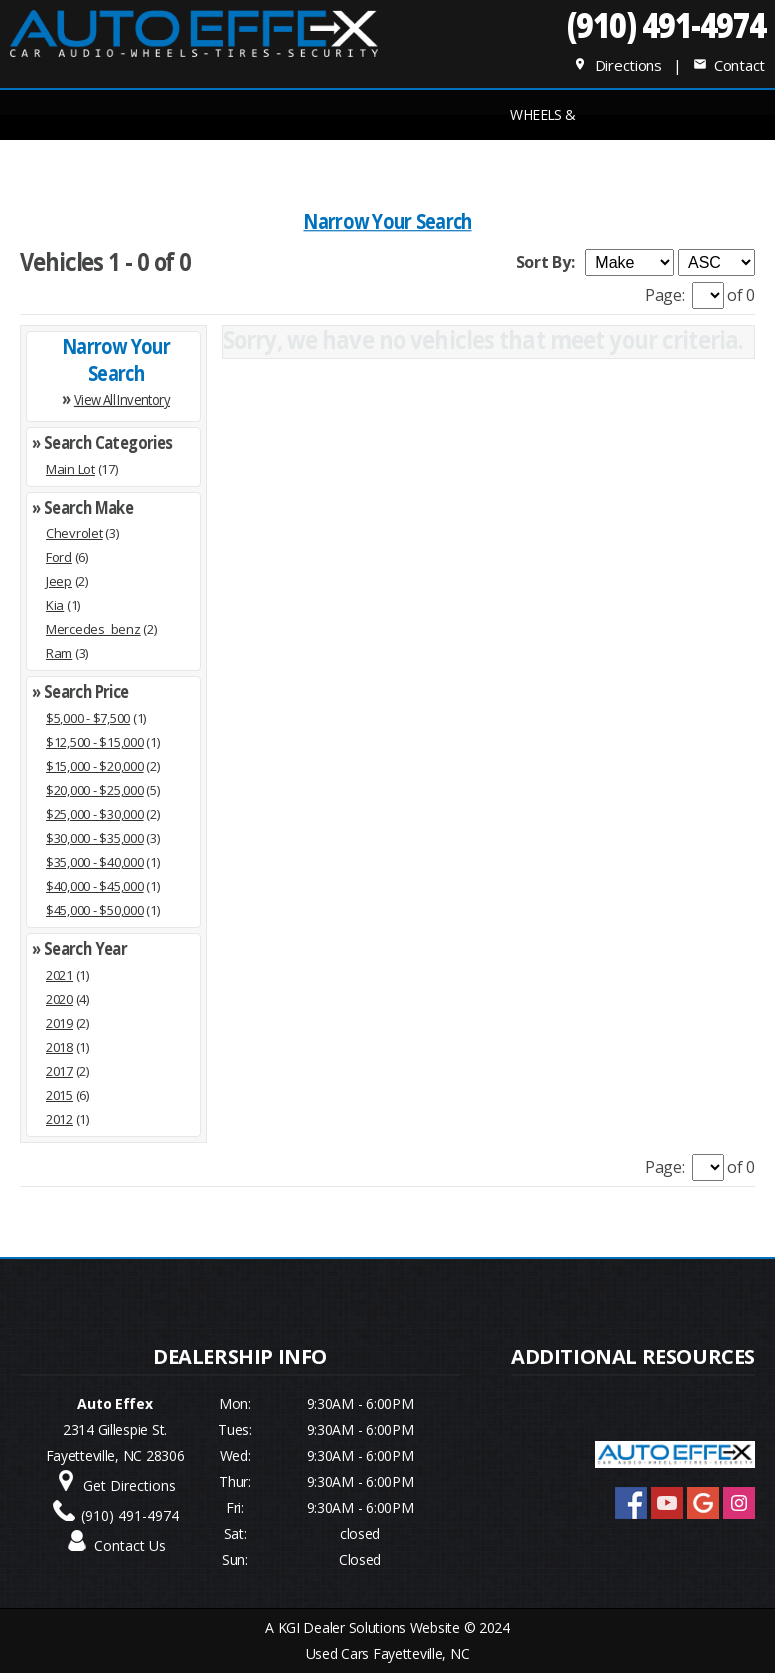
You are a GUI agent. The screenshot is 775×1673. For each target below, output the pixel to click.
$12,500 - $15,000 (95, 742)
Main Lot (70, 469)
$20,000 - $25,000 (95, 790)
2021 (59, 975)
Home (128, 164)
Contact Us (130, 1545)
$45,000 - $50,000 (95, 910)
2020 (59, 999)
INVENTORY (232, 164)
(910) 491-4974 (665, 24)
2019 (59, 1023)
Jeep (59, 581)
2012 (59, 1119)
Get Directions (129, 1485)
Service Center (439, 164)
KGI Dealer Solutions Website (369, 1627)
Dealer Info (646, 164)
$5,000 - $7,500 (88, 718)
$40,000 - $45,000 (95, 886)
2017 (59, 1071)
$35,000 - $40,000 (95, 862)
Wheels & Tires (543, 122)
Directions (617, 65)
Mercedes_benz (93, 629)
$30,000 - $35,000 (95, 838)
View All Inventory (122, 398)
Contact (729, 65)
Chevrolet (74, 533)
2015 (59, 1095)
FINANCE (336, 164)
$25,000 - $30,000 (95, 814)
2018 (59, 1047)
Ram (59, 653)
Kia (55, 605)
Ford (59, 557)
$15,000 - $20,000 (95, 766)
